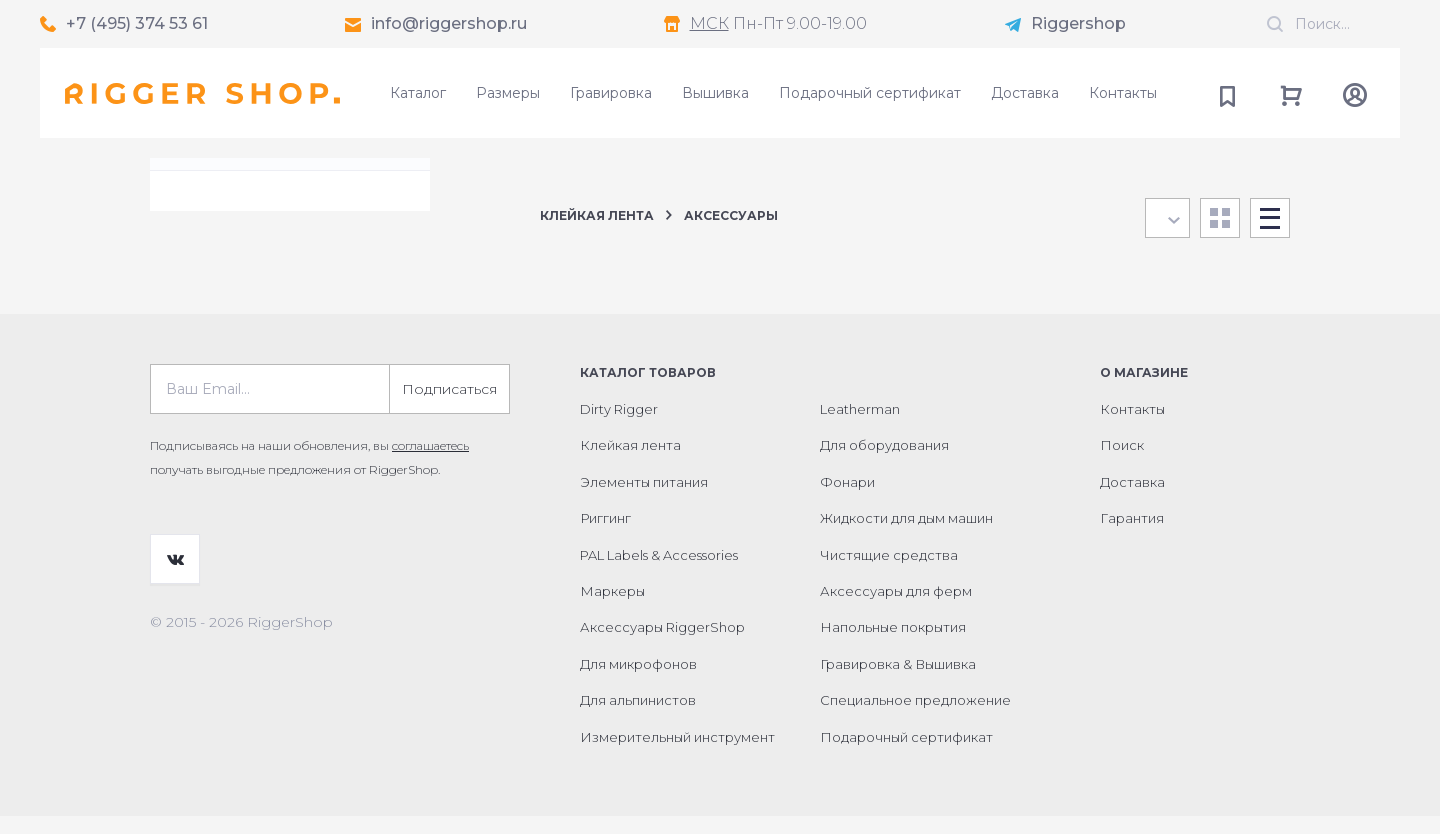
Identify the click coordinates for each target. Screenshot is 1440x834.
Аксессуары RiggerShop (662, 645)
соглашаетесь (430, 463)
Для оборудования (884, 463)
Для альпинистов (638, 718)
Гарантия (1132, 536)
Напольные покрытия (893, 645)
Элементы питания (644, 500)
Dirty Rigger (619, 427)
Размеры (508, 93)
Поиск (1122, 463)
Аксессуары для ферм (896, 609)
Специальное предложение (915, 718)
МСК (709, 23)
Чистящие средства (889, 573)
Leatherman (860, 427)
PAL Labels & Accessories (659, 573)
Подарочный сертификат (870, 93)
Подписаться (449, 407)
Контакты (1123, 93)
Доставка (1025, 93)
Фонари (847, 500)
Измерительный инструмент (677, 755)
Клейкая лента (597, 215)
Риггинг (605, 536)
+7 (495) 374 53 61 (137, 23)
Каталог (418, 93)
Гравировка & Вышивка (898, 682)
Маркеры (612, 609)
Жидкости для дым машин (906, 536)
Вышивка (715, 93)
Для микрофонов (638, 682)
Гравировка (611, 93)
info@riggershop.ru (449, 23)
